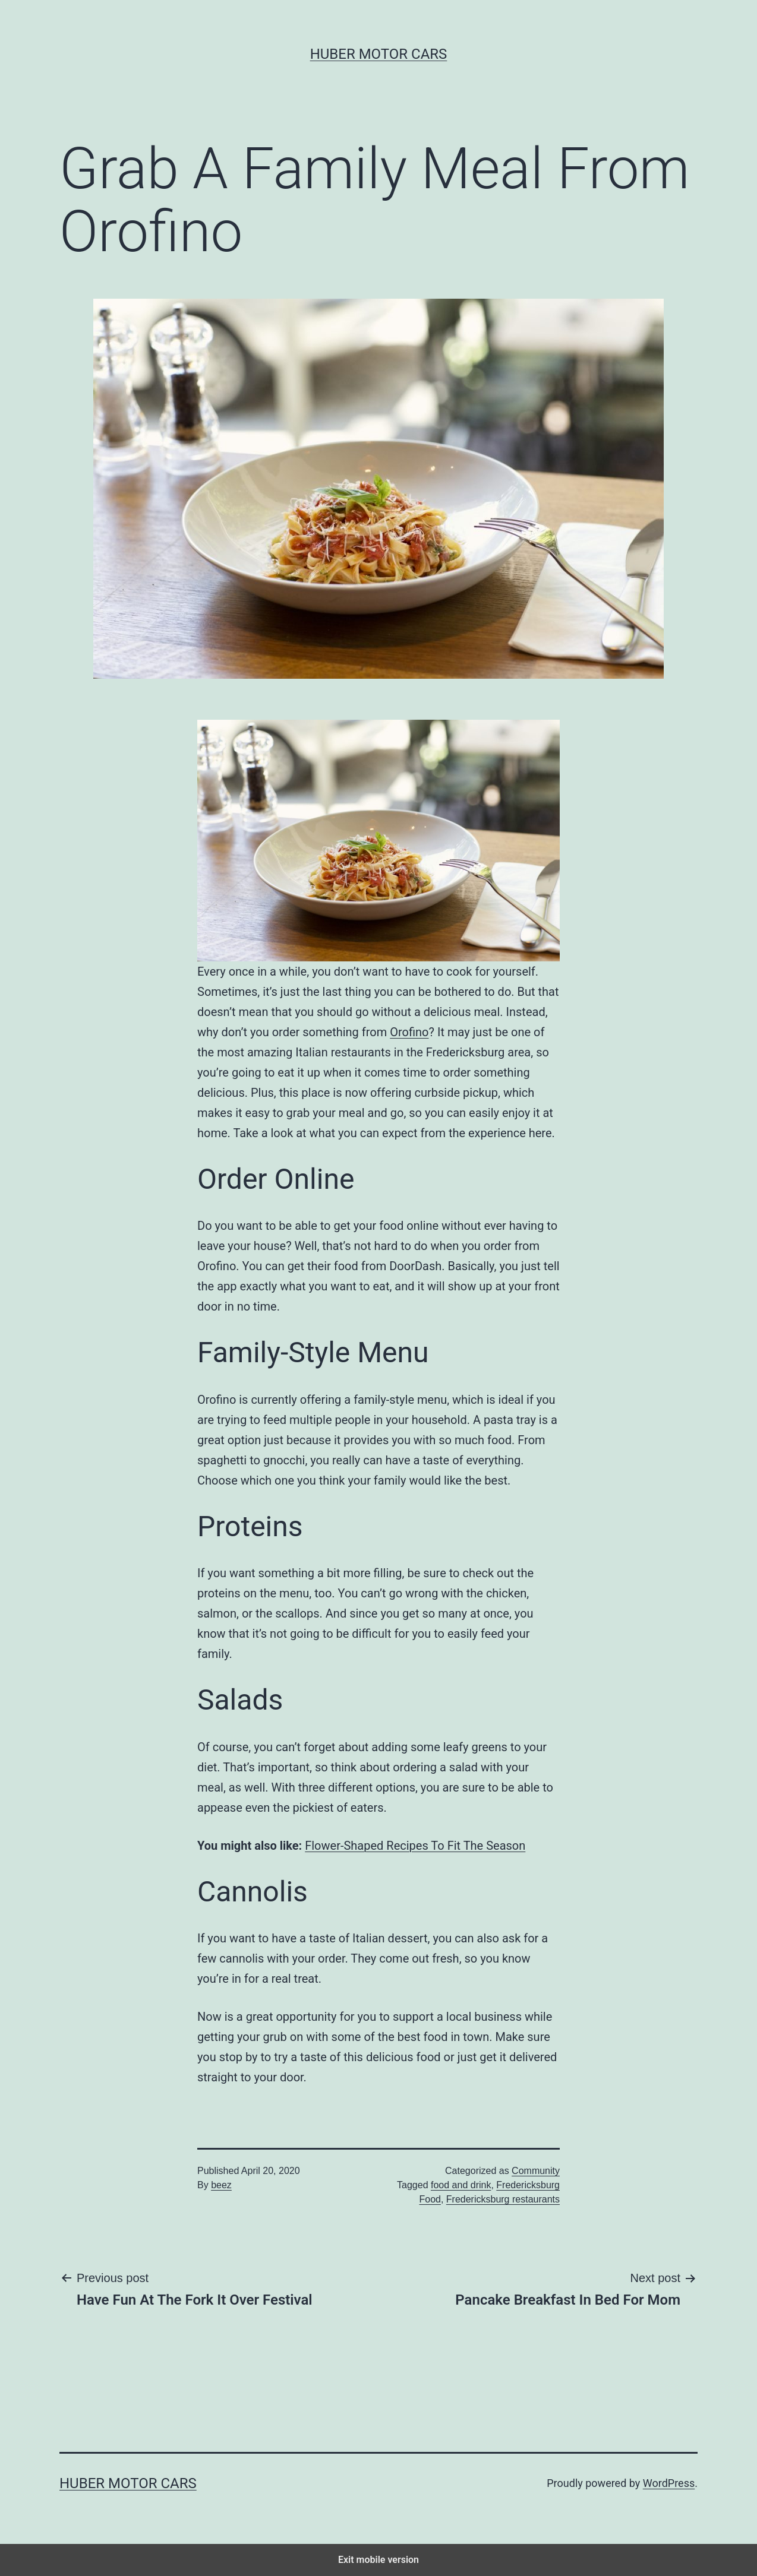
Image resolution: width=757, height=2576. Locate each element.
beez (221, 2185)
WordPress (669, 2483)
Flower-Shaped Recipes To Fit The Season (415, 1845)
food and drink (461, 2185)
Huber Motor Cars (378, 54)
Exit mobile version (378, 2559)
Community (536, 2171)
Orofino (409, 1032)
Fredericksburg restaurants (503, 2199)
